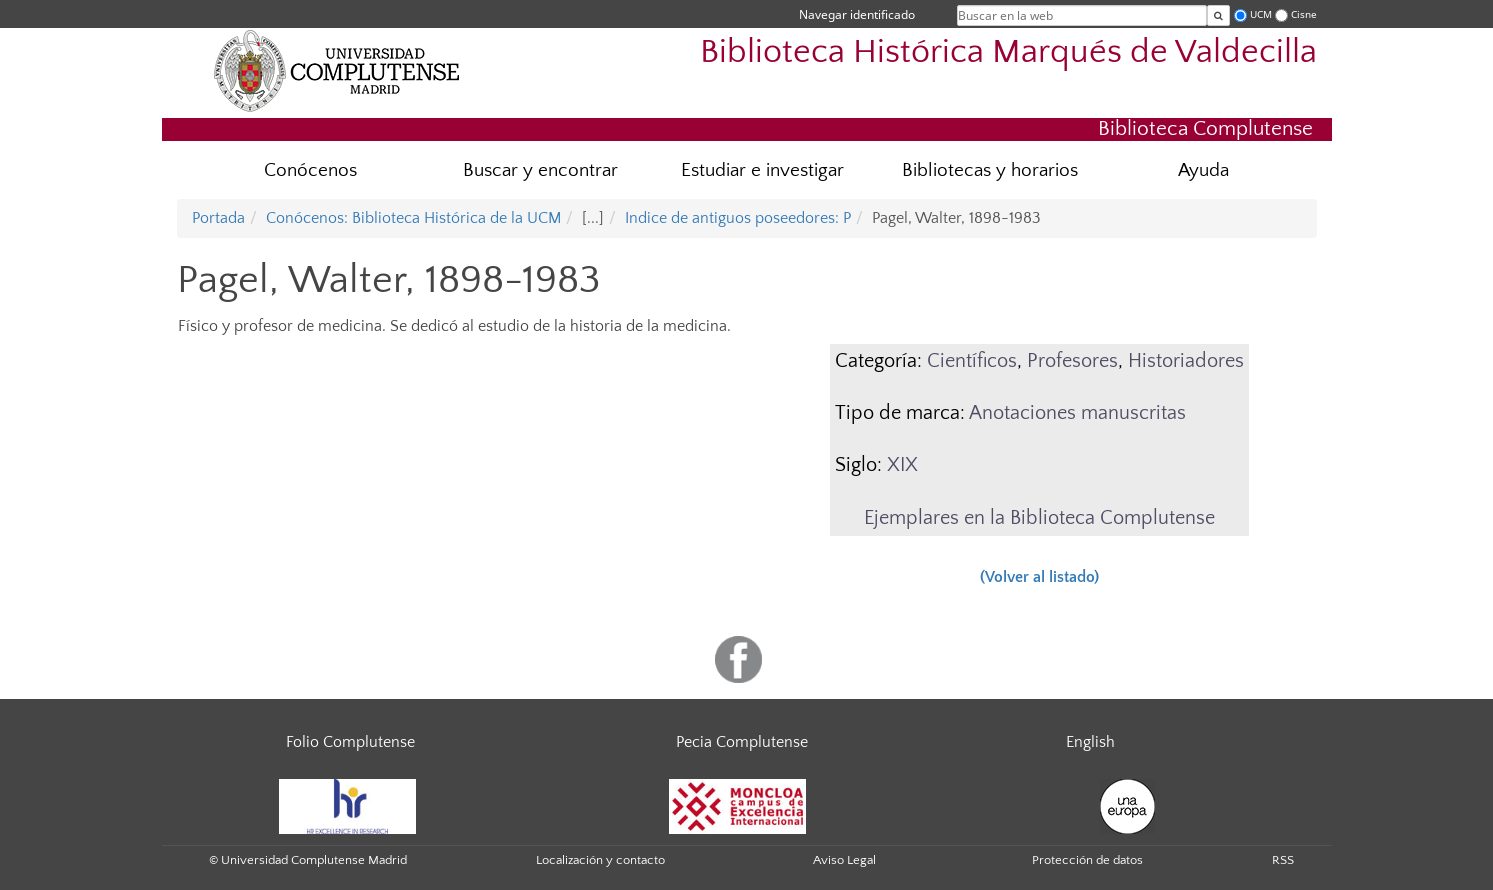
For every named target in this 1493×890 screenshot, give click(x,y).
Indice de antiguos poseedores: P (738, 218)
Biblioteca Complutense (1205, 128)
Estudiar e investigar (762, 170)
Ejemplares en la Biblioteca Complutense (1039, 518)
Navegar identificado (857, 14)
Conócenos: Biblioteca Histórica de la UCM (413, 218)
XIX (902, 465)
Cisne (1304, 14)
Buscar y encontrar (540, 170)
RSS (1283, 860)
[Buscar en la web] (1218, 15)
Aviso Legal (844, 860)
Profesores (1072, 361)
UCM (1261, 14)
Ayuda (1203, 170)
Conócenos (310, 170)
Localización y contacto (600, 860)
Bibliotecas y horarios (990, 170)
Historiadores (1186, 361)
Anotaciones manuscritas (1077, 413)
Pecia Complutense (742, 742)
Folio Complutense (350, 742)
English (1090, 742)
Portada (218, 218)
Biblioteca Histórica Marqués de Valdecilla (1008, 52)
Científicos (972, 361)
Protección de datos (1087, 860)
